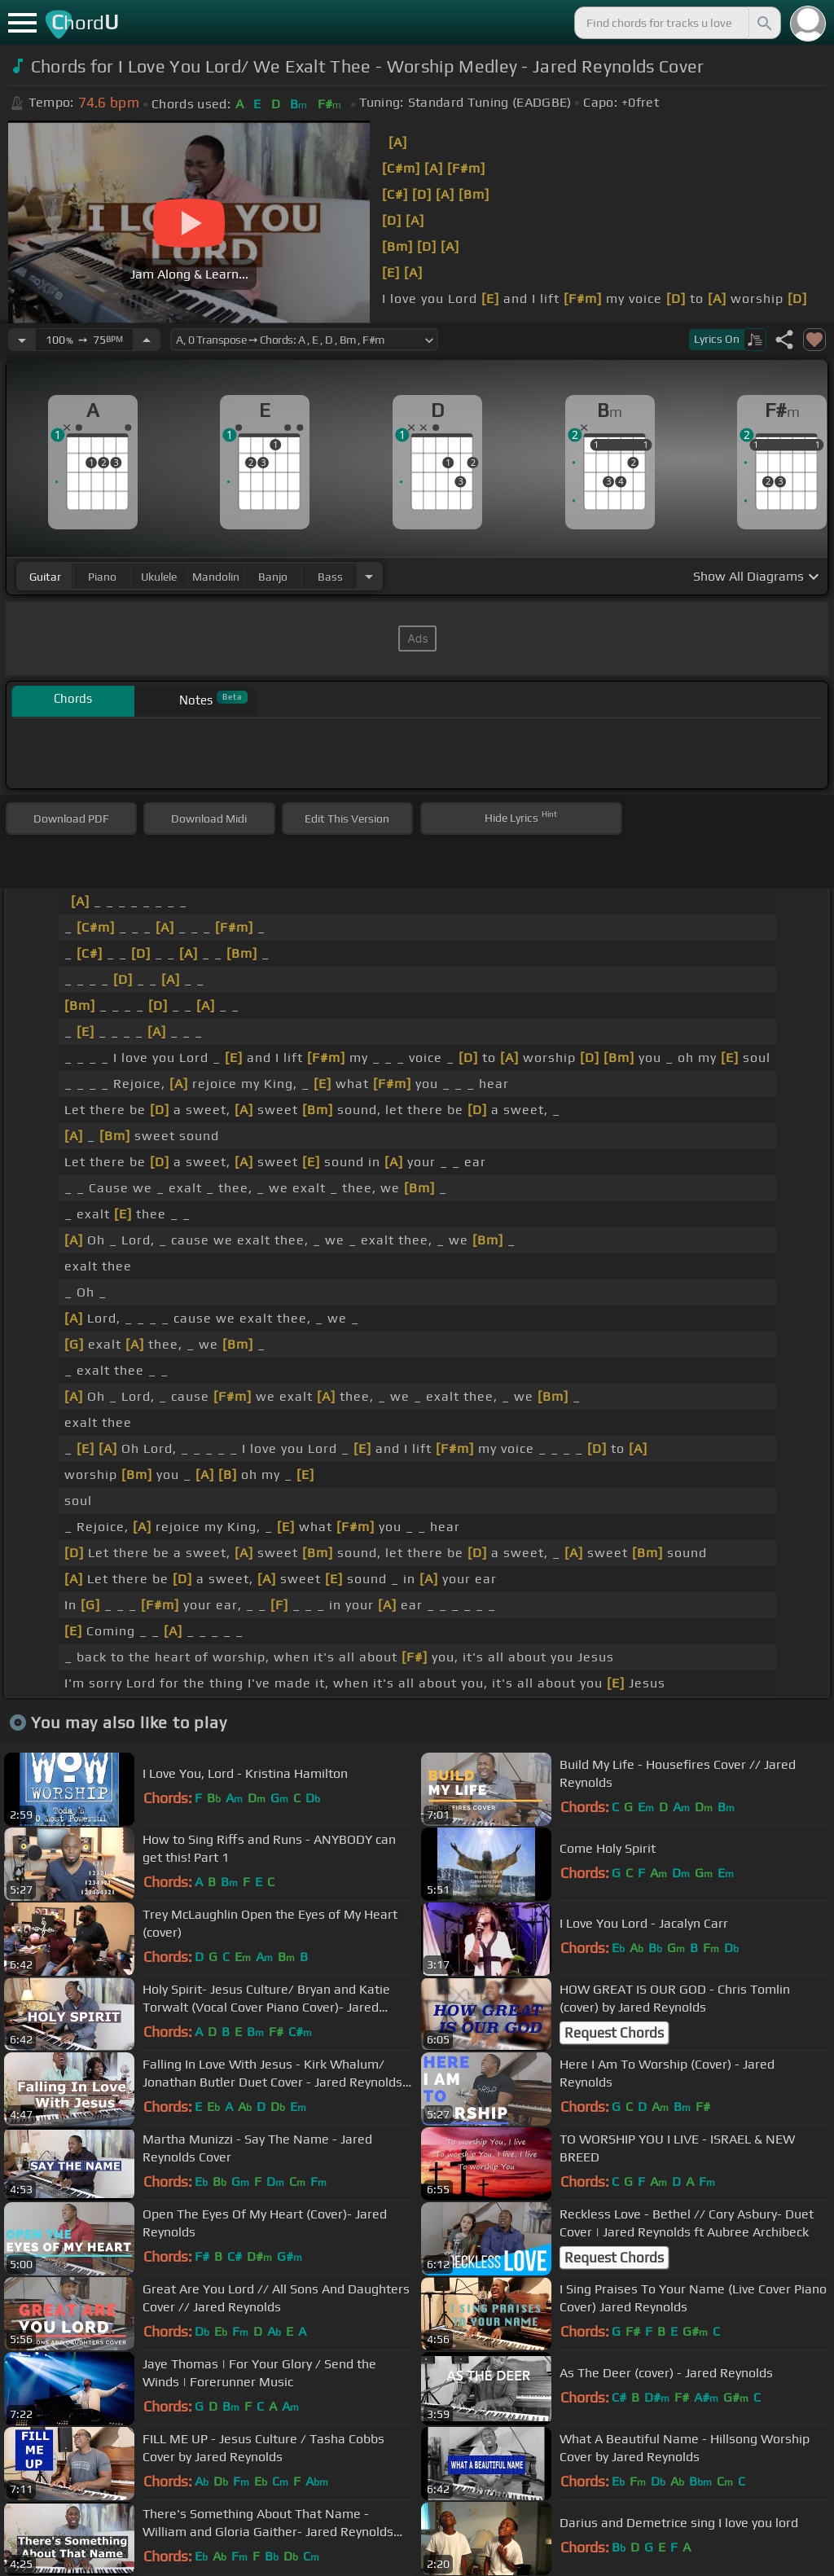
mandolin (215, 576)
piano (102, 576)
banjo (273, 576)
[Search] (763, 23)
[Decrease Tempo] (22, 339)
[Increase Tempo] (146, 339)
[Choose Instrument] (369, 576)
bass (330, 576)
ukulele (159, 576)
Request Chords (614, 2033)
